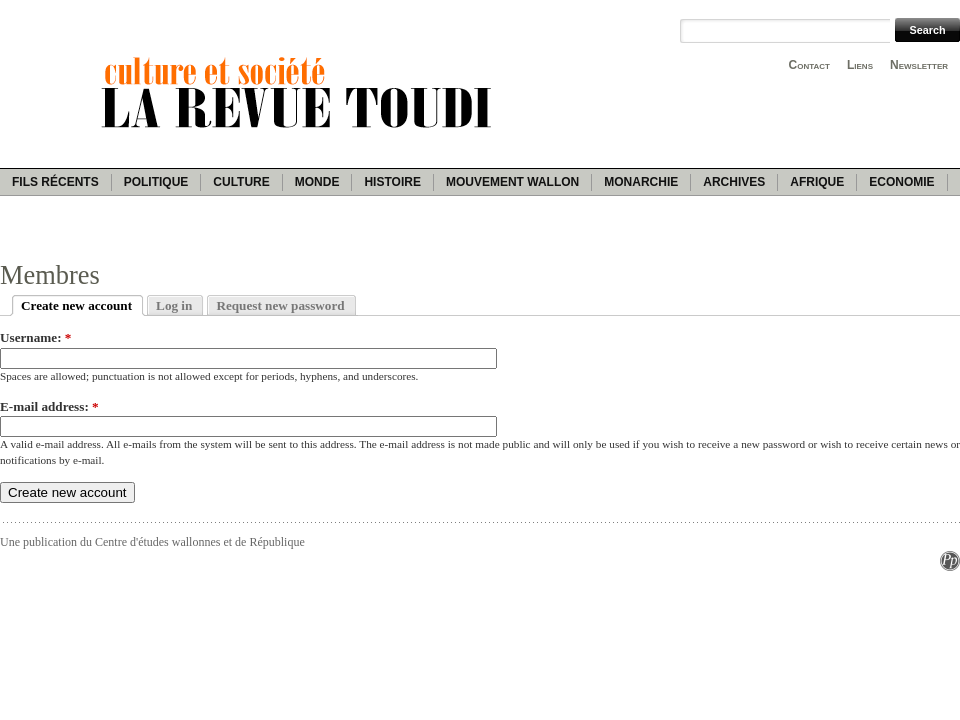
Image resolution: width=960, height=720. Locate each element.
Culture (241, 182)
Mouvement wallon (512, 182)
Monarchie (641, 182)
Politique (156, 182)
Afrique (817, 182)
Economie (901, 182)
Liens (860, 65)
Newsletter (919, 65)
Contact (809, 65)
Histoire (392, 182)
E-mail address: (49, 406)
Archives (734, 182)
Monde (317, 182)
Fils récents (55, 182)
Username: (35, 337)
